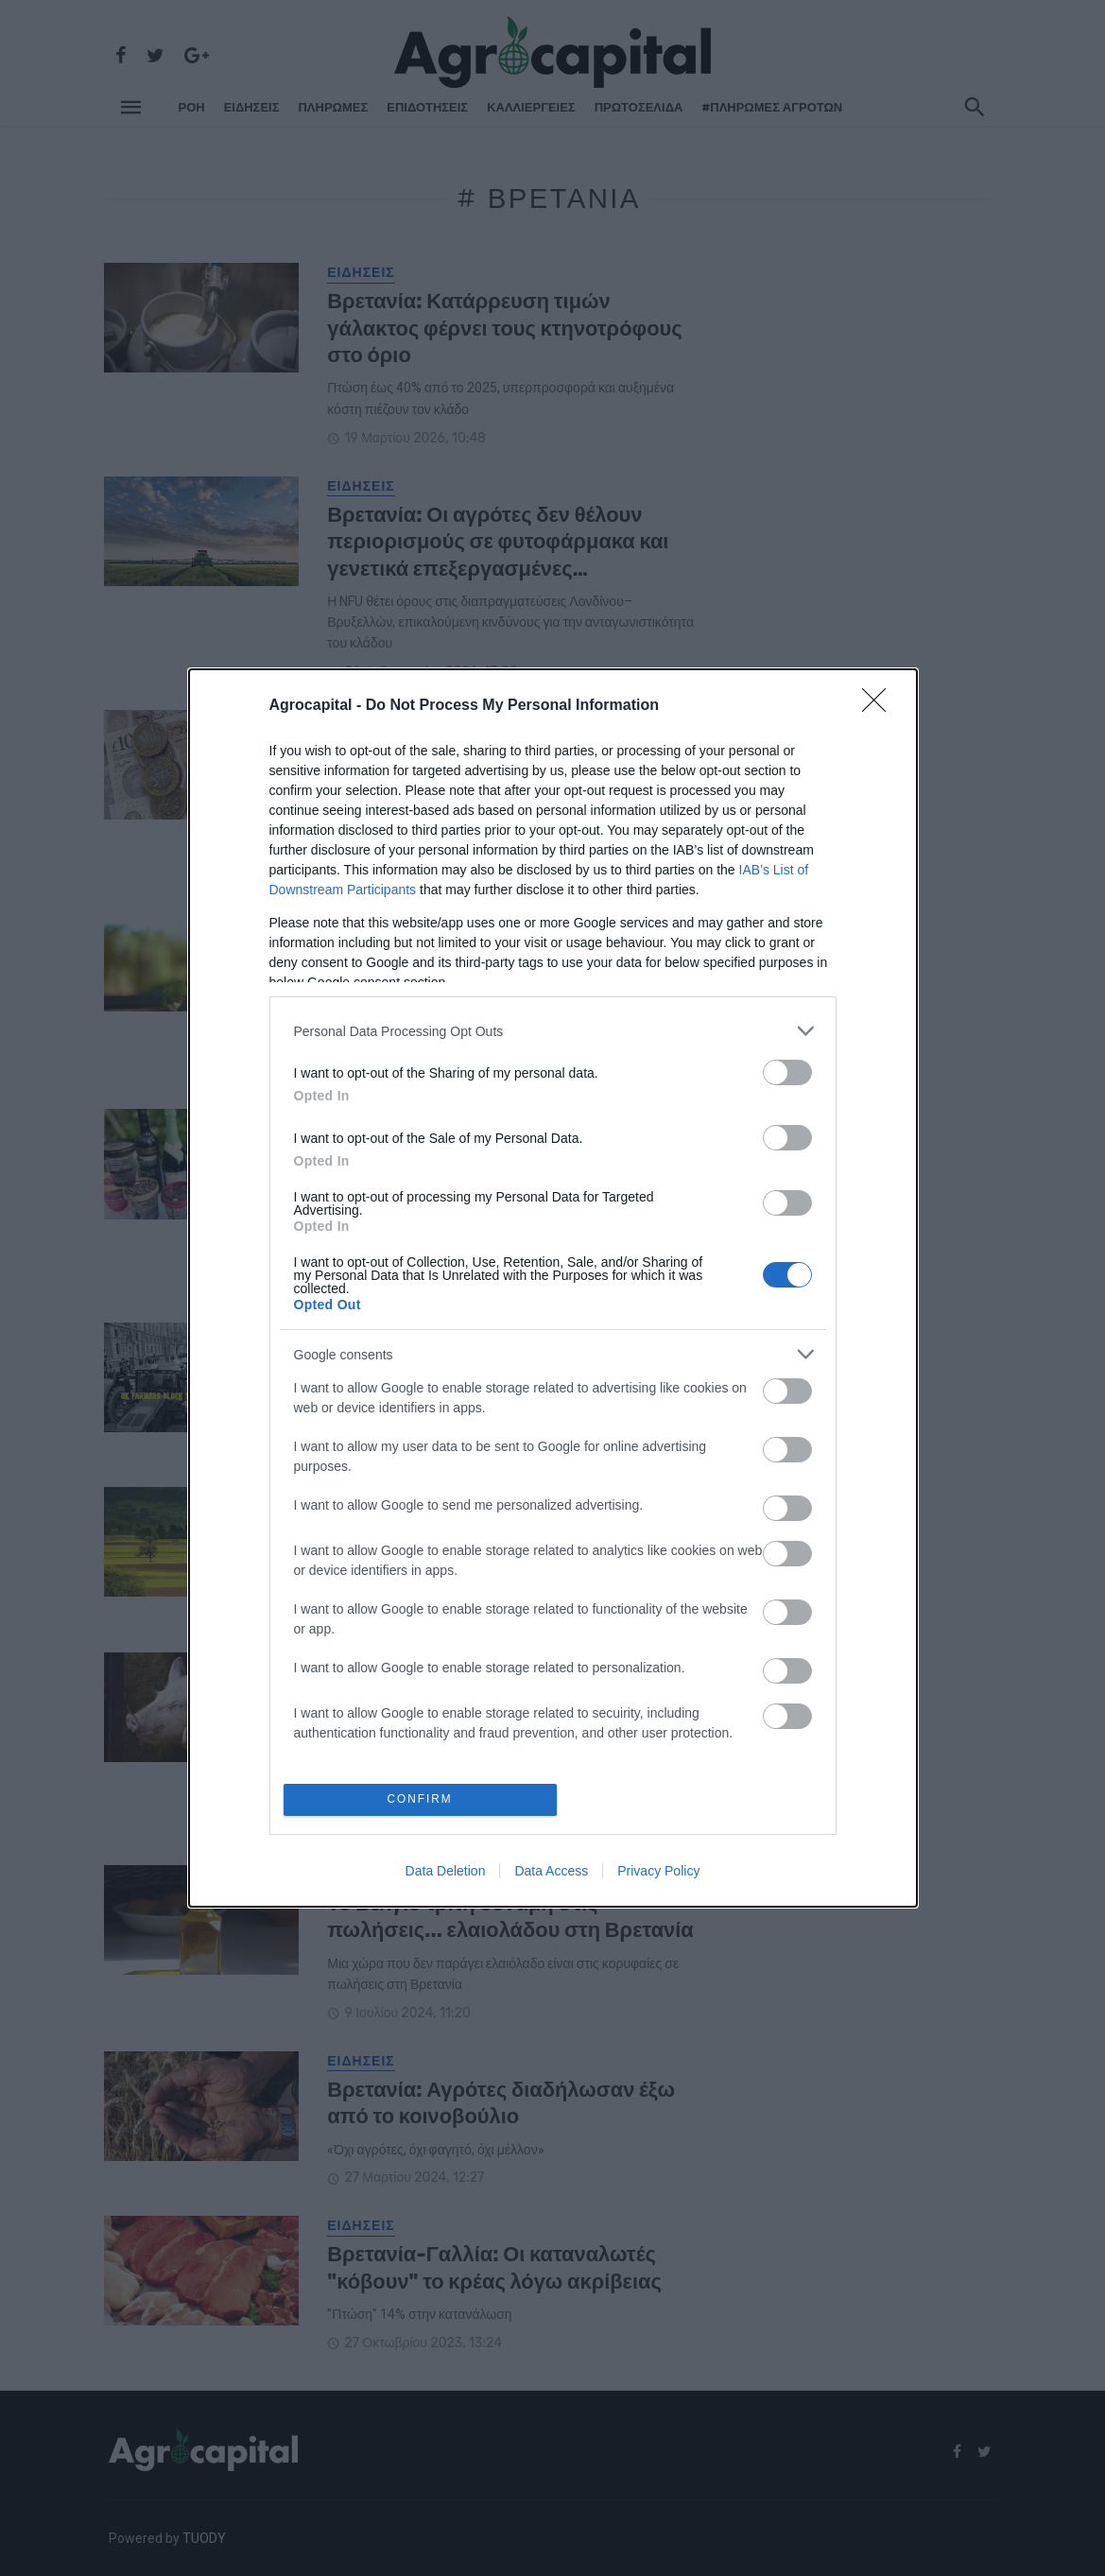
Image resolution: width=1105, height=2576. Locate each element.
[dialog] (553, 1288)
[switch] (787, 1070)
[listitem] (553, 1029)
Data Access (551, 1872)
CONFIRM (422, 1799)
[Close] (880, 704)
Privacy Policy (658, 1872)
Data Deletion (446, 1872)
